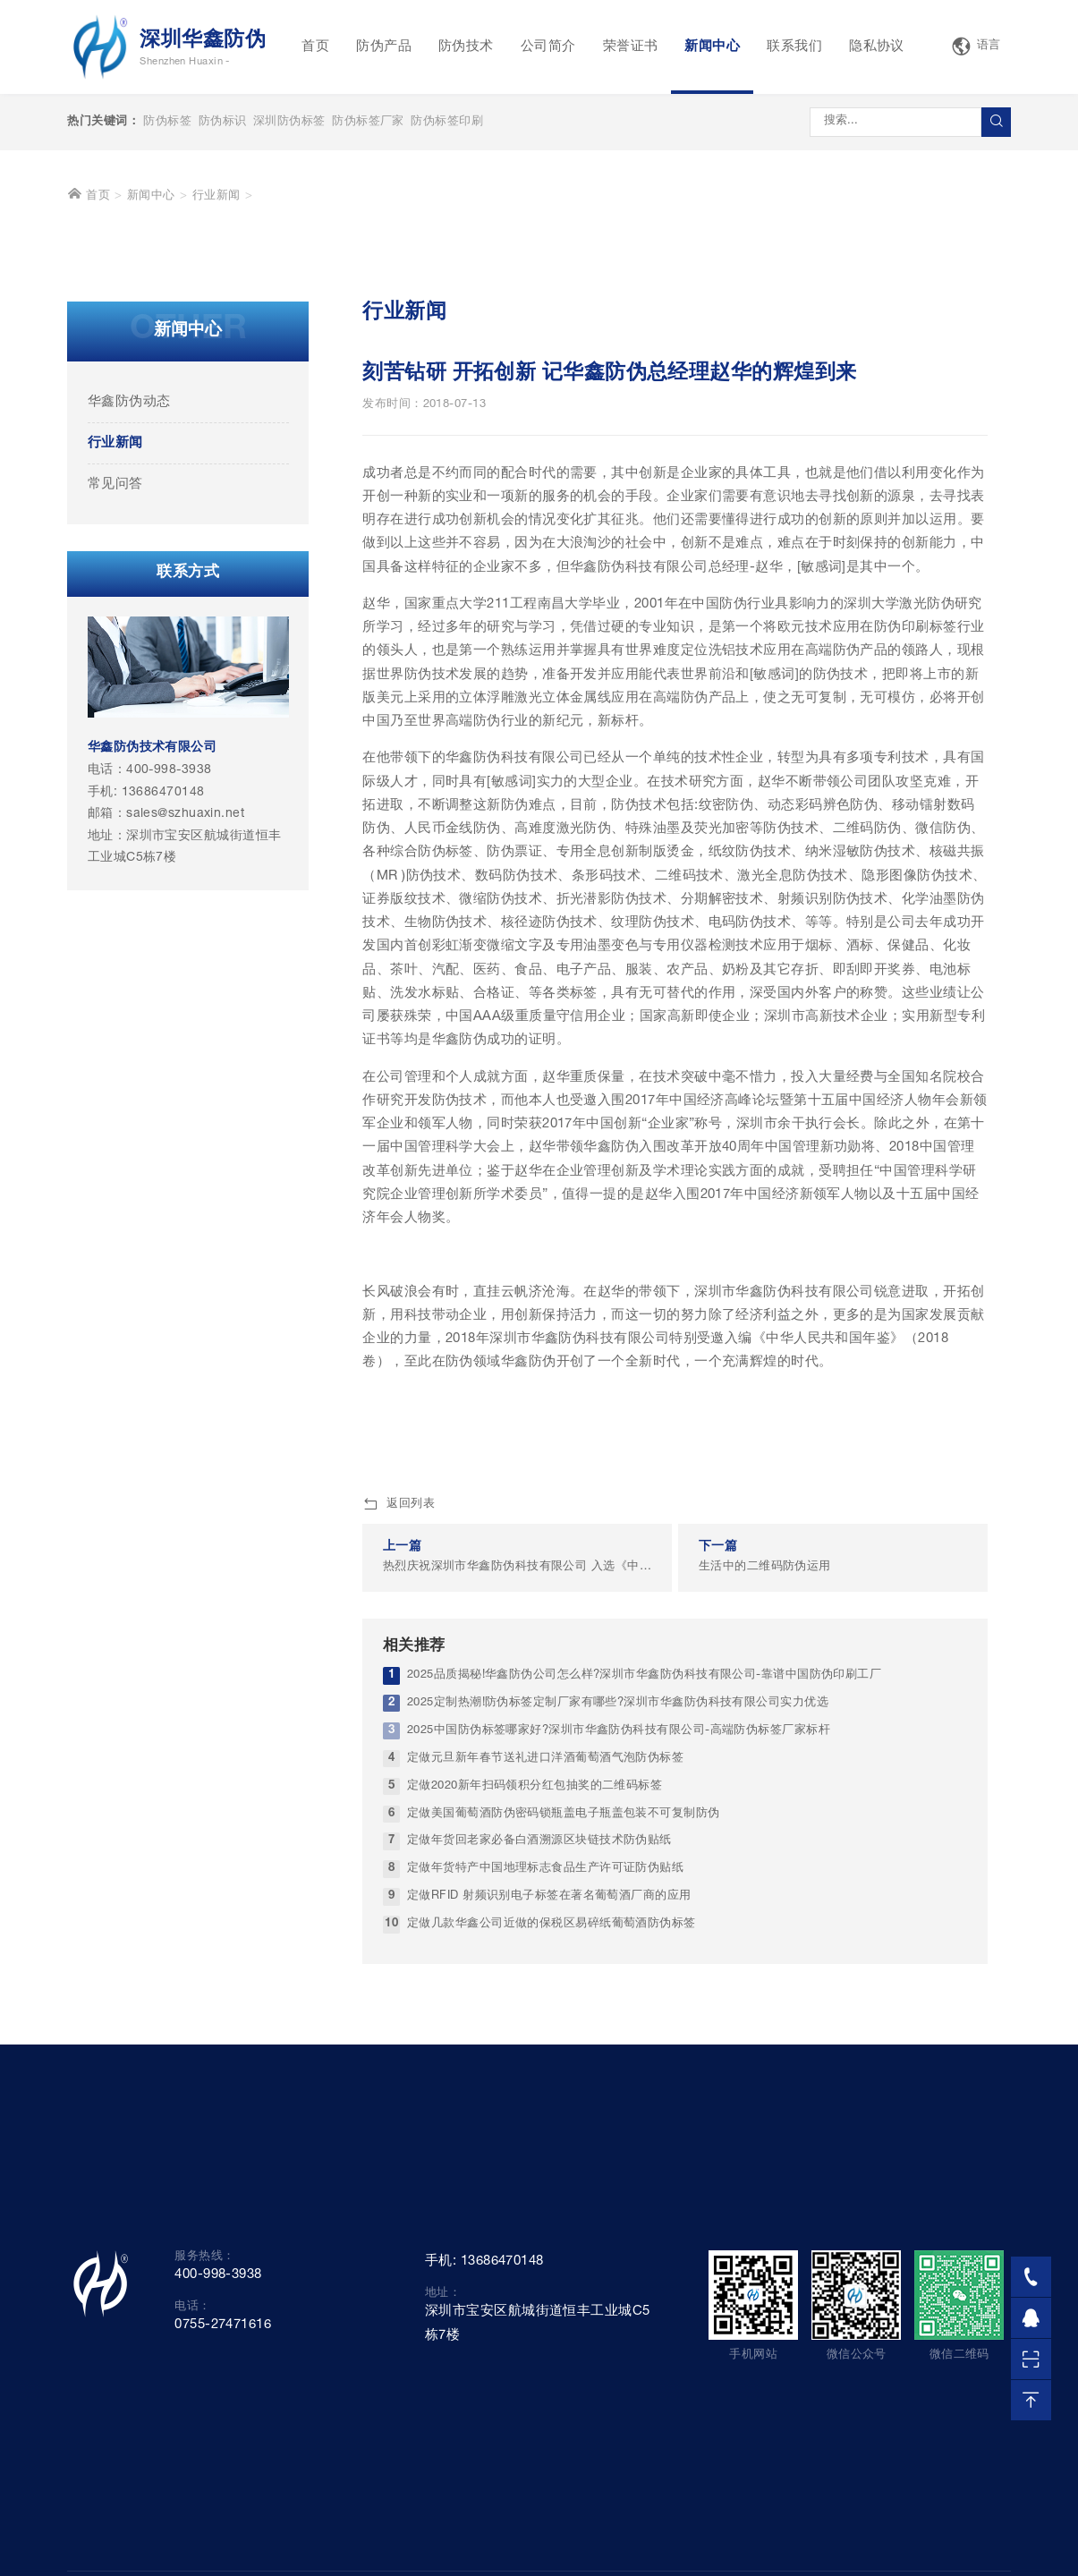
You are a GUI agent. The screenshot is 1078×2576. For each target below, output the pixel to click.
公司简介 (548, 47)
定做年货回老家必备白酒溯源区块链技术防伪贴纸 (539, 2102)
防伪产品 (384, 47)
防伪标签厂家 (368, 122)
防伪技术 (466, 47)
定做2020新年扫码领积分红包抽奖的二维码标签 (534, 2047)
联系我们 (794, 47)
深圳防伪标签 (289, 122)
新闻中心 (712, 47)
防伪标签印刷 (447, 122)
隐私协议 (876, 47)
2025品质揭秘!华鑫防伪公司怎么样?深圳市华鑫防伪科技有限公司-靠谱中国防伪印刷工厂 (644, 1936)
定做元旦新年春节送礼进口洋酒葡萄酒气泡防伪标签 (545, 2019)
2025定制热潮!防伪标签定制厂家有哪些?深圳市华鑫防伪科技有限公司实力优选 (617, 1963)
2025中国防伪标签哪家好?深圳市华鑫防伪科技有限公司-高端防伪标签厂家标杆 (618, 1991)
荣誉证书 (630, 47)
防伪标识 (223, 122)
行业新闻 (216, 457)
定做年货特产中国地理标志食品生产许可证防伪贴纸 (545, 2130)
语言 (976, 46)
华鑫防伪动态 (129, 662)
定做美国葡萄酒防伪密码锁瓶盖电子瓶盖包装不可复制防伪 (563, 2074)
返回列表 (398, 1765)
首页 (315, 47)
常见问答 (115, 745)
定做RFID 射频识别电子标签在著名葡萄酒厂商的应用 (549, 2158)
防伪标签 (167, 122)
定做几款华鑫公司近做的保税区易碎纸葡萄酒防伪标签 (551, 2185)
